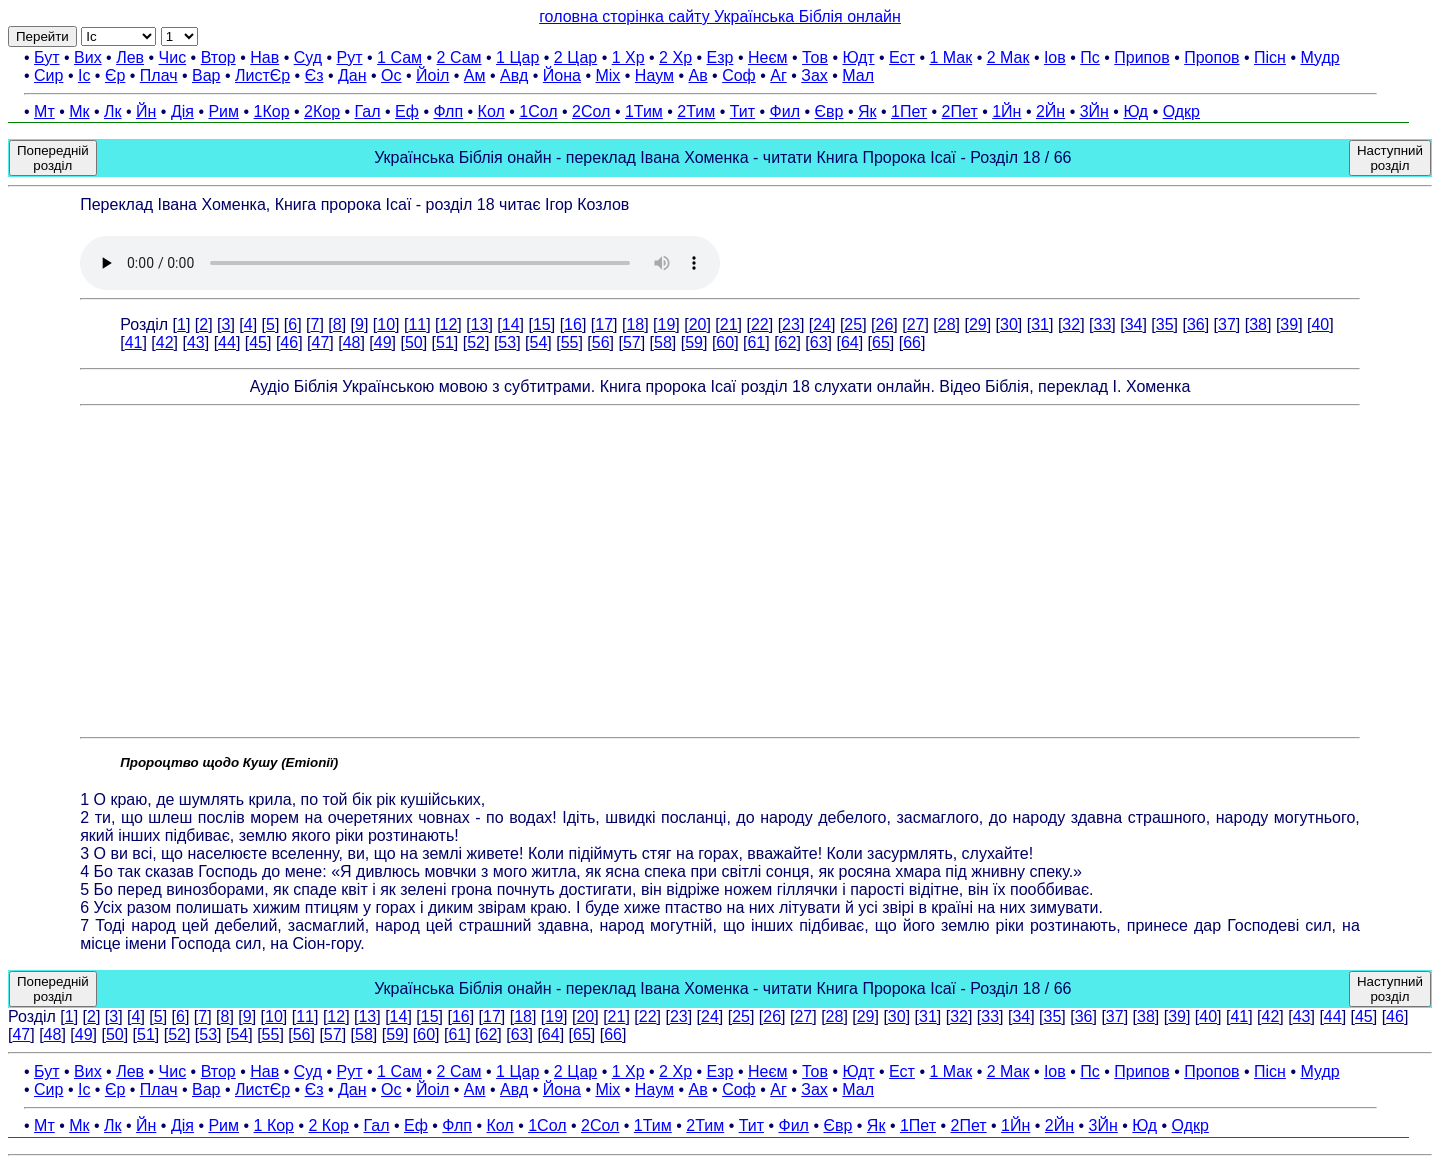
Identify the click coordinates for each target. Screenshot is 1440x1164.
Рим (223, 111)
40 (1320, 324)
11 (417, 324)
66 (912, 342)
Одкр (1181, 111)
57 (632, 342)
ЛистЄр (262, 75)
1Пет (909, 111)
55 (570, 342)
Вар (206, 75)
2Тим (696, 111)
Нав (264, 57)
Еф (407, 111)
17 (604, 324)
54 (538, 342)
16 (573, 324)
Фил (785, 111)
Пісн (1270, 57)
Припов (1141, 57)
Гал (368, 111)
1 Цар (517, 57)
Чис (173, 57)
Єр (115, 75)
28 (947, 324)
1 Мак (950, 57)
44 (227, 342)
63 (819, 342)
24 (822, 324)
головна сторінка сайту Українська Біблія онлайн (720, 16)
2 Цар (575, 57)
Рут (350, 57)
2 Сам (459, 57)
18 (635, 324)
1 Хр (628, 57)
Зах (814, 75)
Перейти (42, 36)
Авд (514, 75)
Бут (46, 57)
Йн (146, 111)
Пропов (1211, 57)
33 (1102, 324)
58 (663, 342)
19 (667, 324)
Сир (48, 75)
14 (511, 324)
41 (134, 342)
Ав (697, 75)
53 (507, 342)
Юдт (858, 57)
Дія (182, 111)
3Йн (1094, 111)
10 (386, 324)
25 (853, 324)
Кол (491, 111)
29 (978, 324)
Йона (562, 75)
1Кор (272, 111)
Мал (858, 75)
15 (542, 324)
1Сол (538, 111)
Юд (1135, 111)
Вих (88, 57)
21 (729, 324)
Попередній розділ (53, 158)
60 (725, 342)
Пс (1090, 57)
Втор (218, 57)
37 (1227, 324)
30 (1009, 324)
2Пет (960, 111)
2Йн (1050, 111)
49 (383, 342)
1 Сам (399, 57)
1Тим (644, 111)
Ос (391, 75)
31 (1040, 324)
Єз (314, 75)
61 (756, 342)
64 (850, 342)
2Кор (322, 111)
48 (352, 342)
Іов (1055, 57)
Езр (720, 57)
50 (414, 342)
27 (916, 324)
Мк (79, 111)
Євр (829, 111)
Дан (352, 75)
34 (1134, 324)
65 (881, 342)
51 (445, 342)
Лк (113, 111)
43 (196, 342)
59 (694, 342)
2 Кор (329, 1125)
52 (476, 342)
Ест (902, 57)
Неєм (768, 57)
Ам (475, 75)
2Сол (591, 111)
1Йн (1006, 111)
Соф (739, 75)
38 (1258, 324)
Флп (448, 111)
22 (760, 324)
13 (480, 324)
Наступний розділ (1390, 158)
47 (321, 342)
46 (289, 342)
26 (885, 324)
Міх (607, 75)
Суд (308, 57)
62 (788, 342)
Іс (84, 75)
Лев (130, 57)
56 (601, 342)
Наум (654, 75)
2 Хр (675, 57)
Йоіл (432, 75)
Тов (815, 57)
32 (1071, 324)
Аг (778, 75)
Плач (159, 75)
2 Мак (1008, 57)
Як (867, 111)
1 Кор (274, 1125)
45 (258, 342)
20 (698, 324)
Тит (742, 111)
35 (1165, 324)
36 (1196, 324)
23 (791, 324)
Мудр (1319, 57)
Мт (44, 111)
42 (165, 342)
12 (449, 324)
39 (1289, 324)
